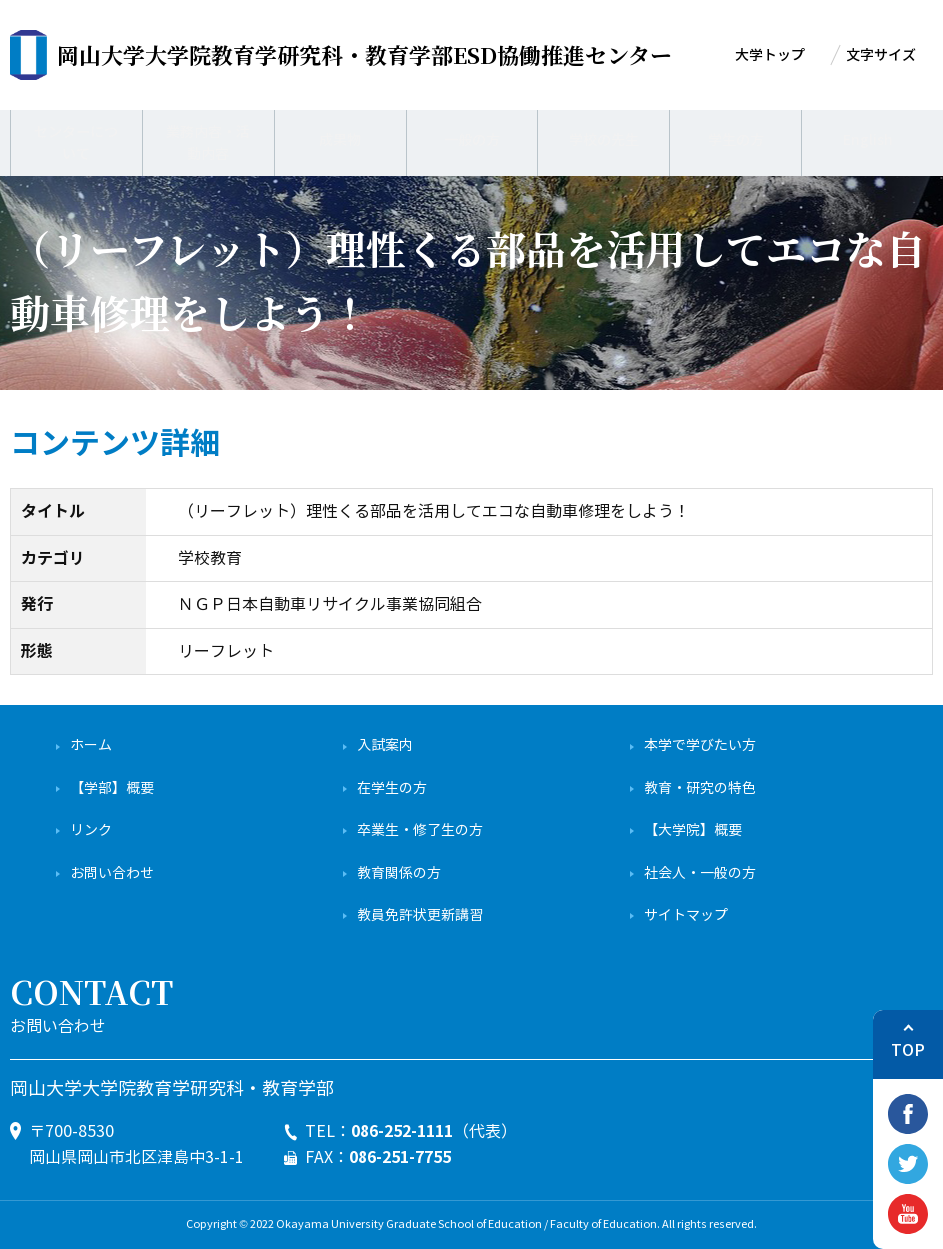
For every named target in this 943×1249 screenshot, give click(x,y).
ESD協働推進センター (364, 54)
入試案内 (385, 745)
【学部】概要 (112, 788)
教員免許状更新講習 (420, 915)
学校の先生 (603, 139)
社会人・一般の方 (700, 873)
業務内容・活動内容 (208, 139)
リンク (91, 830)
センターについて (76, 139)
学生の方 (736, 139)
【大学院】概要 (693, 830)
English (867, 139)
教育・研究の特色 (700, 788)
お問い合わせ (112, 873)
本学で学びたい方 (700, 745)
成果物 (340, 139)
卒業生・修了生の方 (420, 830)
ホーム (91, 745)
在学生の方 (392, 788)
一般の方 (472, 139)
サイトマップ (686, 915)
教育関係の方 (399, 873)
